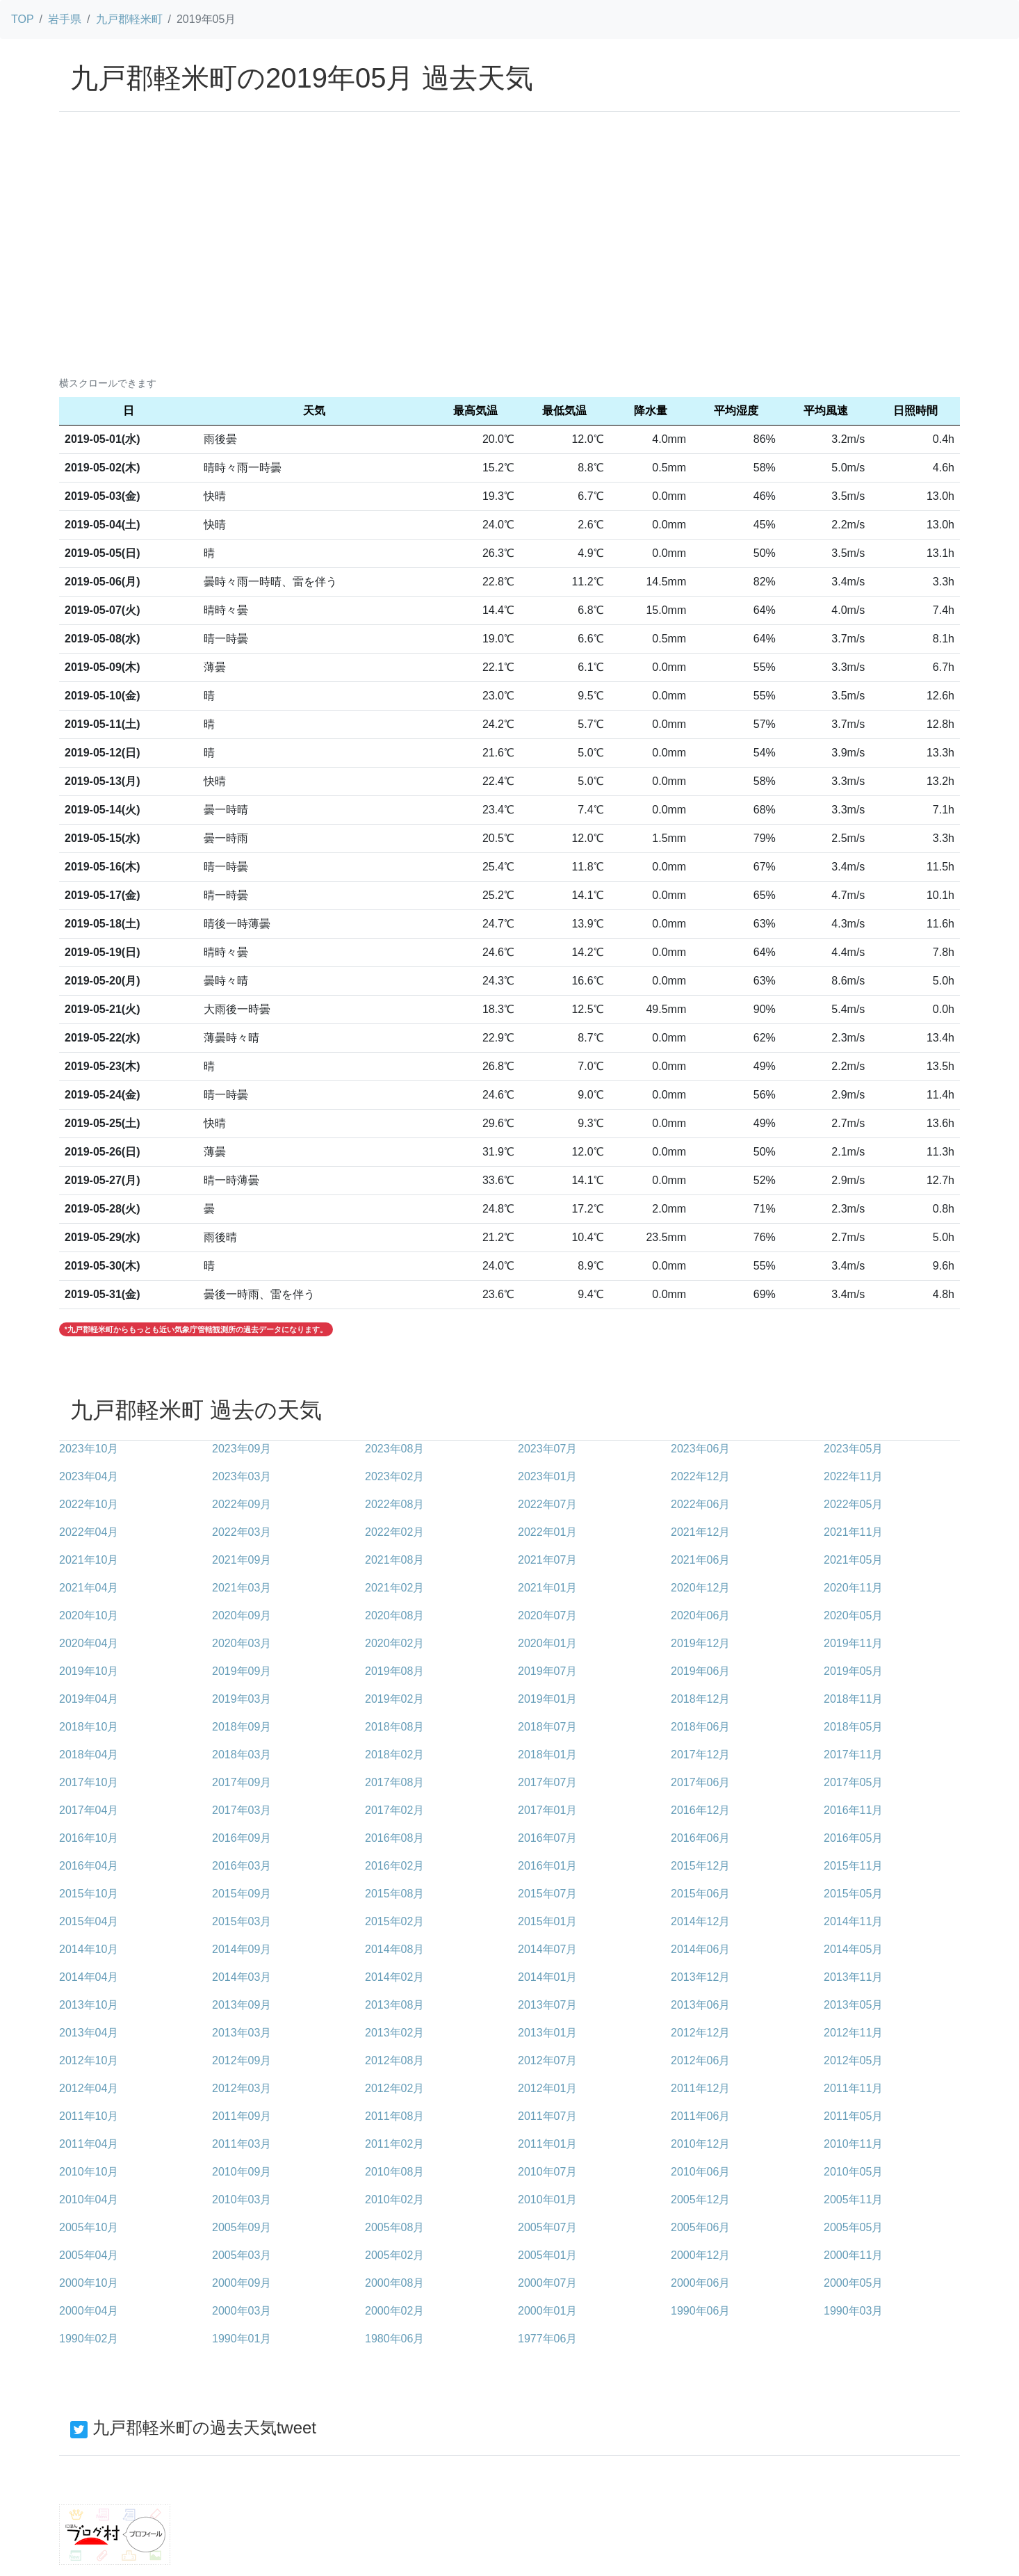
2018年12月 (700, 1699)
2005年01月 (547, 2255)
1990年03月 (853, 2311)
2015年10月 (88, 1893)
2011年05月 (853, 2116)
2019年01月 (547, 1699)
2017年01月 (547, 1810)
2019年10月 (88, 1671)
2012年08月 (394, 2060)
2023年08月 (394, 1449)
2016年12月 (700, 1810)
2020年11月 (853, 1588)
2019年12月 (700, 1643)
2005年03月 (241, 2255)
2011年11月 (853, 2088)
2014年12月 (700, 1921)
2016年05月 (853, 1838)
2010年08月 (394, 2172)
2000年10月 (88, 2283)
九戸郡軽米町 (129, 19)
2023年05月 (853, 1449)
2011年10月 (88, 2116)
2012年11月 (853, 2033)
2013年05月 (853, 2005)
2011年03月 (241, 2144)
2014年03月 (241, 1977)
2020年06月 (700, 1615)
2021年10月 (88, 1560)
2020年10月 (88, 1615)
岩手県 (64, 19)
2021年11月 (853, 1532)
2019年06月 (700, 1671)
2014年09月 (241, 1949)
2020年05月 (853, 1615)
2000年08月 (394, 2283)
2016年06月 (700, 1838)
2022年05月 (853, 1504)
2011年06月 (700, 2116)
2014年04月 (88, 1977)
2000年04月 (88, 2311)
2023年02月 (394, 1476)
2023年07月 (547, 1449)
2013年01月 (547, 2033)
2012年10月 (88, 2060)
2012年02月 (394, 2088)
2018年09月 (241, 1727)
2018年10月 (88, 1727)
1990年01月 (241, 2338)
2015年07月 (547, 1893)
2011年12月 (700, 2088)
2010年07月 (547, 2172)
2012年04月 (88, 2088)
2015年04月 (88, 1921)
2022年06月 (700, 1504)
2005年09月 (241, 2227)
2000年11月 (853, 2255)
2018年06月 (700, 1727)
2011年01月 (547, 2144)
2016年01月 (547, 1866)
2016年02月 (394, 1866)
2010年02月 (394, 2199)
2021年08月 (394, 1560)
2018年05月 (853, 1727)
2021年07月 (547, 1560)
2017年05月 (853, 1782)
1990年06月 (700, 2311)
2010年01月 (547, 2199)
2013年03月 (241, 2033)
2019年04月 (88, 1699)
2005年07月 (547, 2227)
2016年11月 (853, 1810)
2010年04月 (88, 2199)
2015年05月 (853, 1893)
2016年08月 (394, 1838)
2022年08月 (394, 1504)
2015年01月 (547, 1921)
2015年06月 (700, 1893)
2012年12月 (700, 2033)
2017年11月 (853, 1754)
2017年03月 (241, 1810)
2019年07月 (547, 1671)
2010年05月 (853, 2172)
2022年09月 (241, 1504)
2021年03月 (241, 1588)
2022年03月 (241, 1532)
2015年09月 (241, 1893)
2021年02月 (394, 1588)
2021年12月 (700, 1532)
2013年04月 (88, 2033)
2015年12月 (700, 1866)
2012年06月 (700, 2060)
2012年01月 (547, 2088)
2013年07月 (547, 2005)
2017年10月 (88, 1782)
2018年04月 (88, 1754)
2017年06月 (700, 1782)
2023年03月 (241, 1476)
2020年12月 (700, 1588)
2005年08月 (394, 2227)
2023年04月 (88, 1476)
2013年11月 (853, 1977)
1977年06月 (547, 2338)
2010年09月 (241, 2172)
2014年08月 (394, 1949)
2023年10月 (88, 1449)
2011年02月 (394, 2144)
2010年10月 (88, 2172)
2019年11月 (853, 1643)
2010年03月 (241, 2199)
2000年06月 (700, 2283)
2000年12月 (700, 2255)
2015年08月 (394, 1893)
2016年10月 (88, 1838)
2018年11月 (853, 1699)
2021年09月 (241, 1560)
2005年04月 (88, 2255)
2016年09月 (241, 1838)
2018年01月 (547, 1754)
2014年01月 (547, 1977)
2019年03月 (241, 1699)
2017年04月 (88, 1810)
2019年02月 (394, 1699)
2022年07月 (547, 1504)
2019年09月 (241, 1671)
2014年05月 (853, 1949)
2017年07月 (547, 1782)
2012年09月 (241, 2060)
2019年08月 (394, 1671)
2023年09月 (241, 1449)
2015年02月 (394, 1921)
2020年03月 (241, 1643)
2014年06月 (700, 1949)
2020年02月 (394, 1643)
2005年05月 (853, 2227)
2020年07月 (547, 1615)
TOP (22, 19)
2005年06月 (700, 2227)
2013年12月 (700, 1977)
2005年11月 (853, 2199)
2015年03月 (241, 1921)
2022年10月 (88, 1504)
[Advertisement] (509, 265)
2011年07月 (547, 2116)
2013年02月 (394, 2033)
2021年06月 (700, 1560)
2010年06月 (700, 2172)
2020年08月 (394, 1615)
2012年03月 (241, 2088)
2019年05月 (853, 1671)
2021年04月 (88, 1588)
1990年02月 (88, 2338)
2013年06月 (700, 2005)
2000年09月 (241, 2283)
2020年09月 (241, 1615)
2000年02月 (394, 2311)
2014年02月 (394, 1977)
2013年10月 (88, 2005)
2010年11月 (853, 2144)
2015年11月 (853, 1866)
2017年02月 (394, 1810)
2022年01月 (547, 1532)
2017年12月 (700, 1754)
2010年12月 (700, 2144)
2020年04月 (88, 1643)
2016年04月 (88, 1866)
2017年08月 (394, 1782)
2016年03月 (241, 1866)
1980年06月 (394, 2338)
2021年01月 (547, 1588)
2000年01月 (547, 2311)
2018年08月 (394, 1727)
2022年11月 (853, 1476)
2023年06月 (700, 1449)
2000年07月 (547, 2283)
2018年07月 (547, 1727)
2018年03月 (241, 1754)
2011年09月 (241, 2116)
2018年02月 (394, 1754)
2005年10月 (88, 2227)
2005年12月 (700, 2199)
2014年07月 (547, 1949)
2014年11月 (853, 1921)
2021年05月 (853, 1560)
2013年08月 (394, 2005)
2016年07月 (547, 1838)
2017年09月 (241, 1782)
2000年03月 (241, 2311)
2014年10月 (88, 1949)
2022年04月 (88, 1532)
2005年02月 (394, 2255)
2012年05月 (853, 2060)
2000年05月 (853, 2283)
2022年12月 (700, 1476)
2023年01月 (547, 1476)
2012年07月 (547, 2060)
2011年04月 (88, 2144)
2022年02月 (394, 1532)
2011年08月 (394, 2116)
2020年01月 (547, 1643)
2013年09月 (241, 2005)
